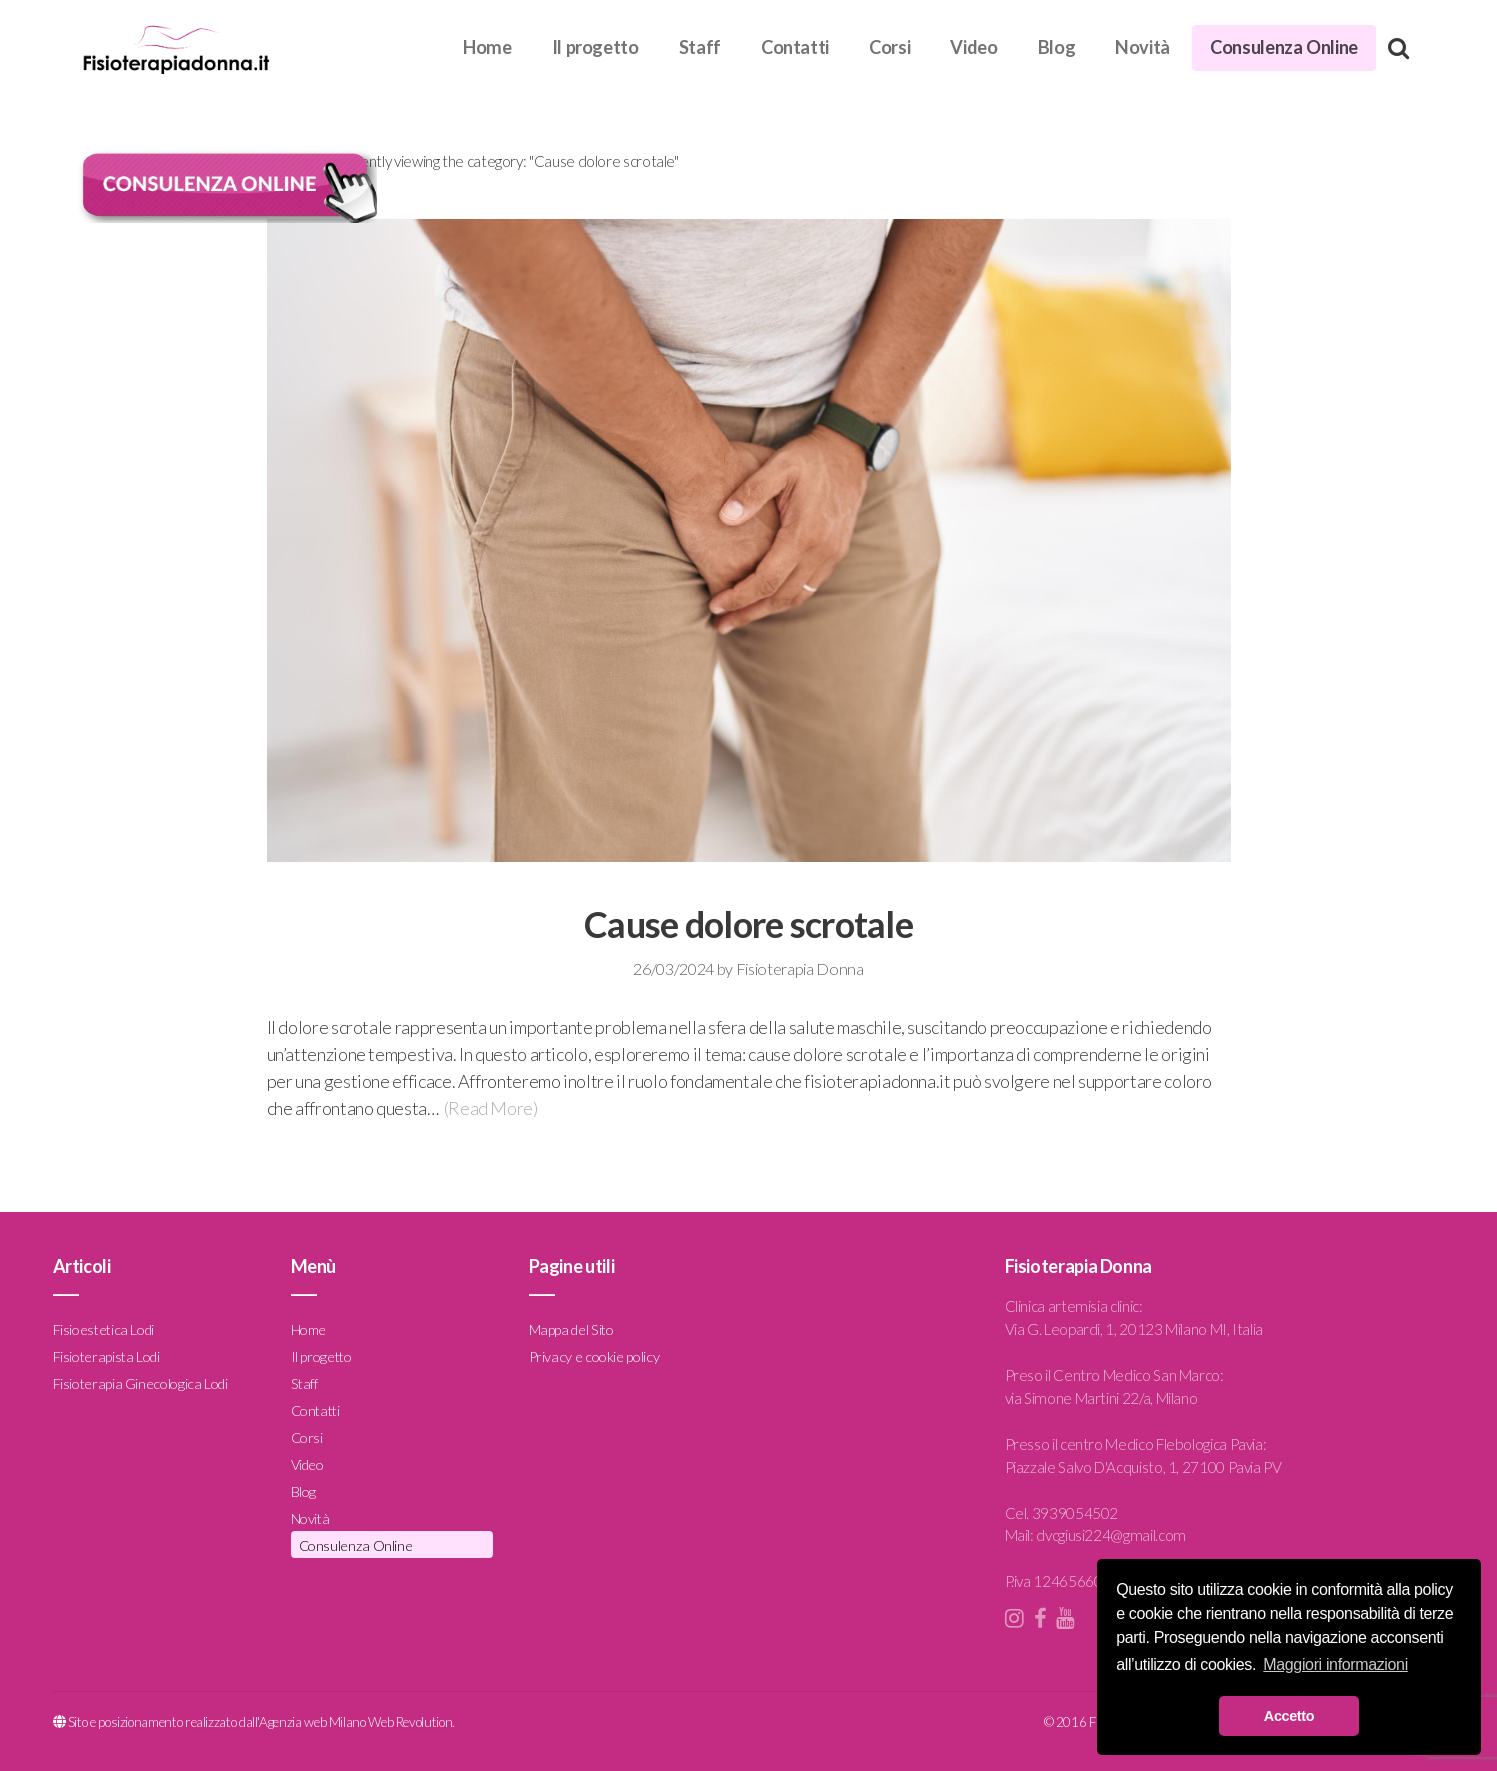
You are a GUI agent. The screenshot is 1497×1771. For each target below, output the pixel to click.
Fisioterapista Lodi (106, 1356)
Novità (1142, 47)
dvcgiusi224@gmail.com (1110, 1535)
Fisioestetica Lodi (104, 1329)
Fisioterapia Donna (800, 968)
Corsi (889, 47)
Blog (1057, 47)
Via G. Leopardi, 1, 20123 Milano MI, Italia (1134, 1329)
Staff (700, 47)
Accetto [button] (1289, 1716)
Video (973, 47)
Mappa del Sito (571, 1329)
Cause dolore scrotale (748, 924)
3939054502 (1075, 1513)
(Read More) (491, 1108)
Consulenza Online (1284, 47)
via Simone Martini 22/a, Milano (1101, 1398)
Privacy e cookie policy (594, 1356)
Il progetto (595, 47)
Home (487, 47)
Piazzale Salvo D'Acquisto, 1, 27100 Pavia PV (1143, 1467)
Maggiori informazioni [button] (1335, 1664)
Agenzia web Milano (312, 1722)
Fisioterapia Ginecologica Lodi (140, 1383)
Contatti (795, 47)
